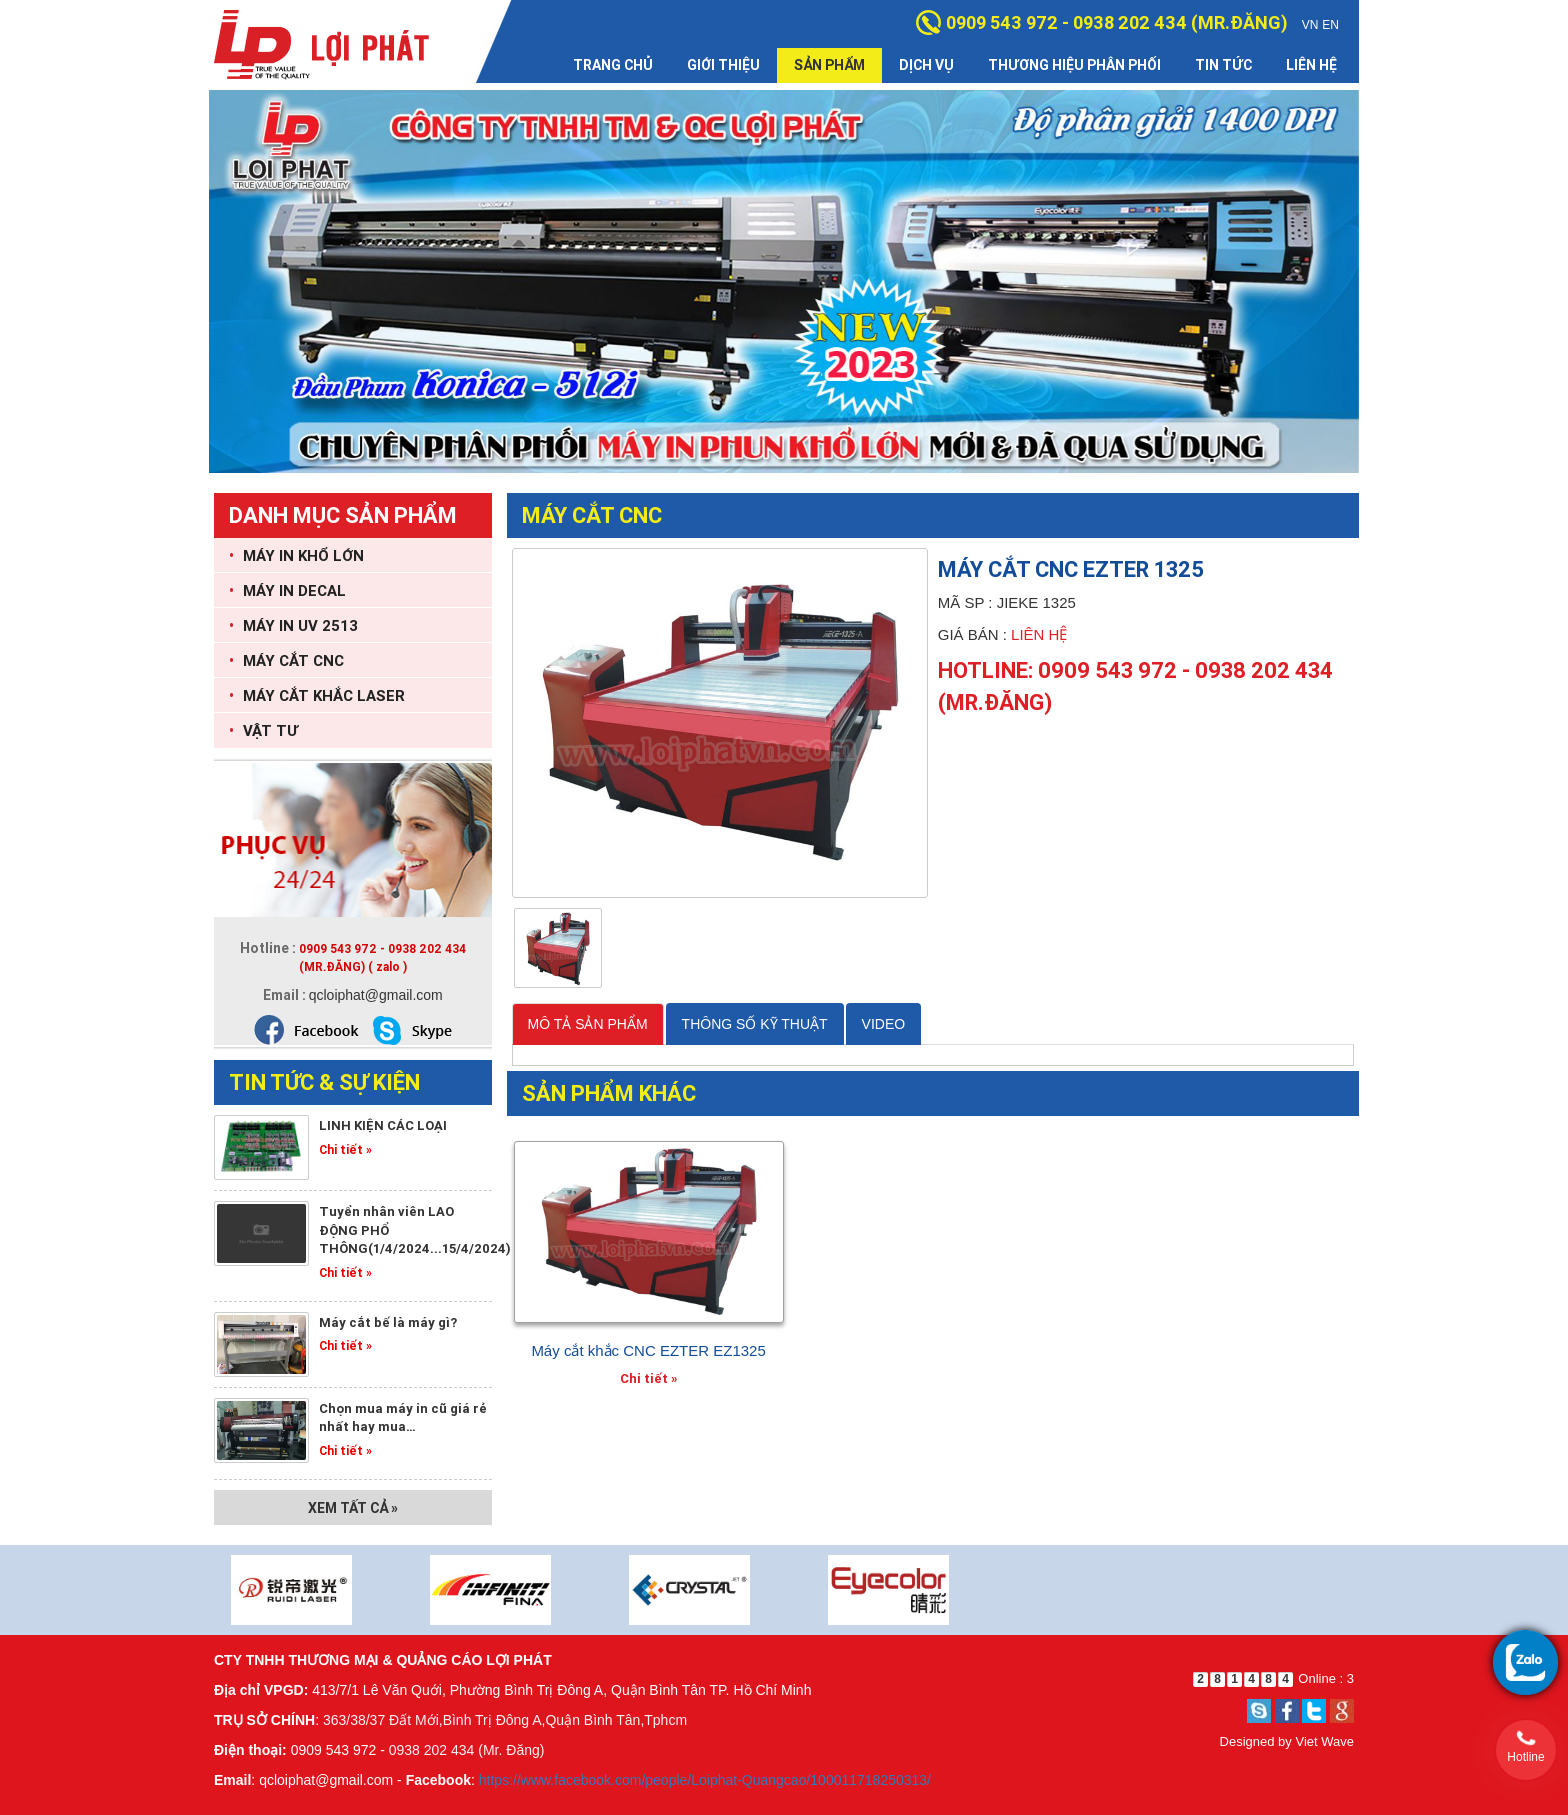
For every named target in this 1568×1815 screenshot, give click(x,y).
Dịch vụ (926, 65)
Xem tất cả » (353, 1508)
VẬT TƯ (263, 730)
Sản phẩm (829, 65)
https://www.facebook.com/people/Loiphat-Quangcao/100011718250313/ (705, 1780)
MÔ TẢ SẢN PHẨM (588, 1024)
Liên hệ (1311, 65)
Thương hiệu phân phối (1074, 65)
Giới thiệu (723, 65)
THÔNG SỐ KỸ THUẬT (755, 1024)
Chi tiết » (345, 1149)
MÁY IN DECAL (287, 590)
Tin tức (1223, 65)
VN (1310, 25)
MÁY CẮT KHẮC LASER (317, 695)
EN (1330, 25)
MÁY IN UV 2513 (293, 625)
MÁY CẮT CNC (286, 660)
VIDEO (884, 1024)
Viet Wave (1324, 1741)
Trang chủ (613, 65)
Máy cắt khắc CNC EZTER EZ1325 (648, 1350)
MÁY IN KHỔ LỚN (296, 555)
